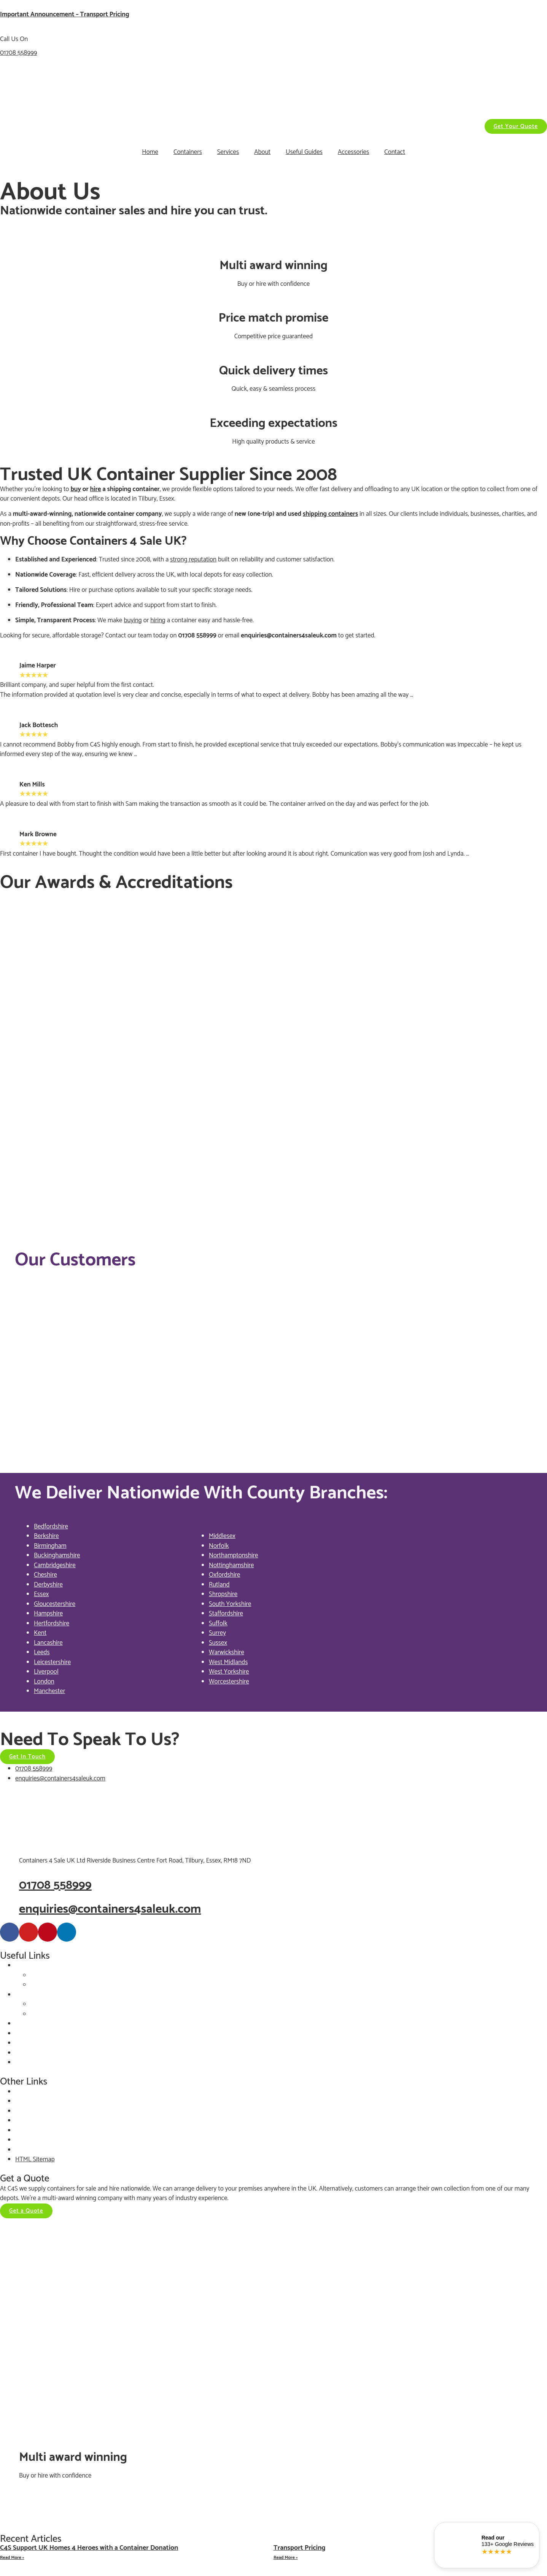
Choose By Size (50, 1975)
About (262, 152)
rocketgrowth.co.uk (73, 2514)
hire (95, 489)
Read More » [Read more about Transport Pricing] (285, 2557)
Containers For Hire (40, 1994)
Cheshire (45, 1574)
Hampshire (48, 1613)
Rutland (219, 1584)
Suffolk (218, 1623)
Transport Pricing (300, 2548)
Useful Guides (304, 152)
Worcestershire (229, 1681)
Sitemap (26, 2150)
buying (133, 620)
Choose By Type (51, 1985)
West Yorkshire (229, 1671)
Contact (394, 152)
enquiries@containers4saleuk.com (289, 635)
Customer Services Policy (48, 2130)
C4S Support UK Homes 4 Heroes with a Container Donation (89, 2548)
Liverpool (46, 1671)
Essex (41, 1594)
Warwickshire (226, 1652)
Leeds (42, 1652)
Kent (40, 1633)
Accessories (353, 152)
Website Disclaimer (40, 2101)
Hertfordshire (51, 1623)
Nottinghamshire (231, 1565)
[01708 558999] (9, 1884)
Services (228, 152)
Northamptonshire (233, 1555)
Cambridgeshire (55, 1565)
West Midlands (228, 1662)
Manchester (49, 1691)
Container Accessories (44, 2023)
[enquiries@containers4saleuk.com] (9, 1908)
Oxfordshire (224, 1574)
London (44, 1681)
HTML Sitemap (35, 2159)
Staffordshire (226, 1613)
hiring (157, 620)
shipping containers (330, 514)
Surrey (217, 1633)
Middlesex (222, 1536)
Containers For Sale (41, 1965)
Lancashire (48, 1643)
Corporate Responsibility (47, 2120)
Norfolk (219, 1546)
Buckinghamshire (57, 1555)
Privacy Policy (33, 2091)
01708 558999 (18, 53)
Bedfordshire (51, 1526)
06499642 (230, 2495)
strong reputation (193, 559)
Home (150, 152)
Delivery (26, 2053)
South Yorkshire (230, 1604)
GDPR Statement (37, 2111)
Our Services (32, 2033)
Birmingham (50, 1546)
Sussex (218, 1643)
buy (75, 489)
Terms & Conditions (41, 2140)
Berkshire (46, 1536)
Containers (187, 152)
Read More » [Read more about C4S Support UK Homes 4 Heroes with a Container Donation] (12, 2557)
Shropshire (223, 1594)
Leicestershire (52, 1662)
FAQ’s (23, 2062)
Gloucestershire (54, 1604)
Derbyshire (48, 1584)
